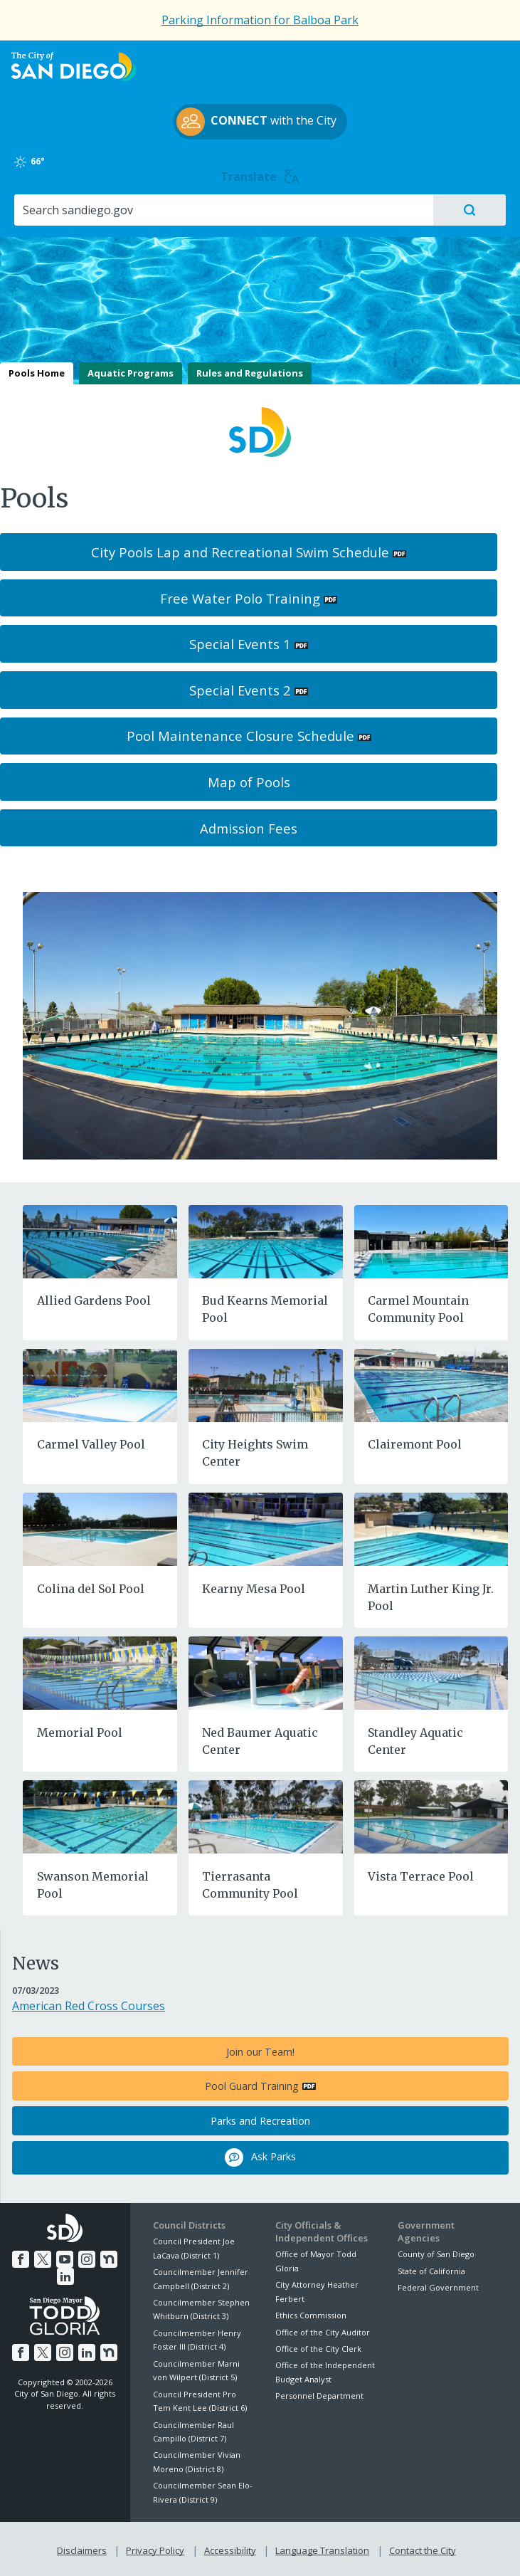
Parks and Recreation (260, 2121)
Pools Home (37, 373)
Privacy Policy (156, 2548)
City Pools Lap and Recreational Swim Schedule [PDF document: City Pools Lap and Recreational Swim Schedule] (240, 552)
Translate (260, 176)
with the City (256, 121)
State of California (431, 2271)
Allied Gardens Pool (94, 1300)
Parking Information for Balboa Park (260, 20)
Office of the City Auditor (322, 2332)
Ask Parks (260, 2157)
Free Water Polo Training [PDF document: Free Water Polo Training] (240, 598)
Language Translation (321, 2548)
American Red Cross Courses (88, 2006)
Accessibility (230, 2548)
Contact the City (419, 2548)
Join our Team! (260, 2052)
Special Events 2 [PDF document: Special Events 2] (240, 690)
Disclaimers (85, 2548)
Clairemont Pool (415, 1444)
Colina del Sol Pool (90, 1589)
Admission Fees (248, 828)
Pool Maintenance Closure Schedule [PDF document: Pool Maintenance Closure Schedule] (240, 736)
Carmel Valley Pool (91, 1444)
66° (38, 161)
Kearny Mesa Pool (253, 1589)
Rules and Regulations (249, 373)
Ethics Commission (310, 2315)
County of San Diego (436, 2254)
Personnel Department (319, 2395)
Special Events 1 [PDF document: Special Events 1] (240, 644)
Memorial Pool (79, 1732)
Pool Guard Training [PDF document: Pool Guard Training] (252, 2086)
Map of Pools (249, 782)
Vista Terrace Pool (421, 1876)
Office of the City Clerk (318, 2348)
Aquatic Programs (130, 373)
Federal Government (438, 2287)
